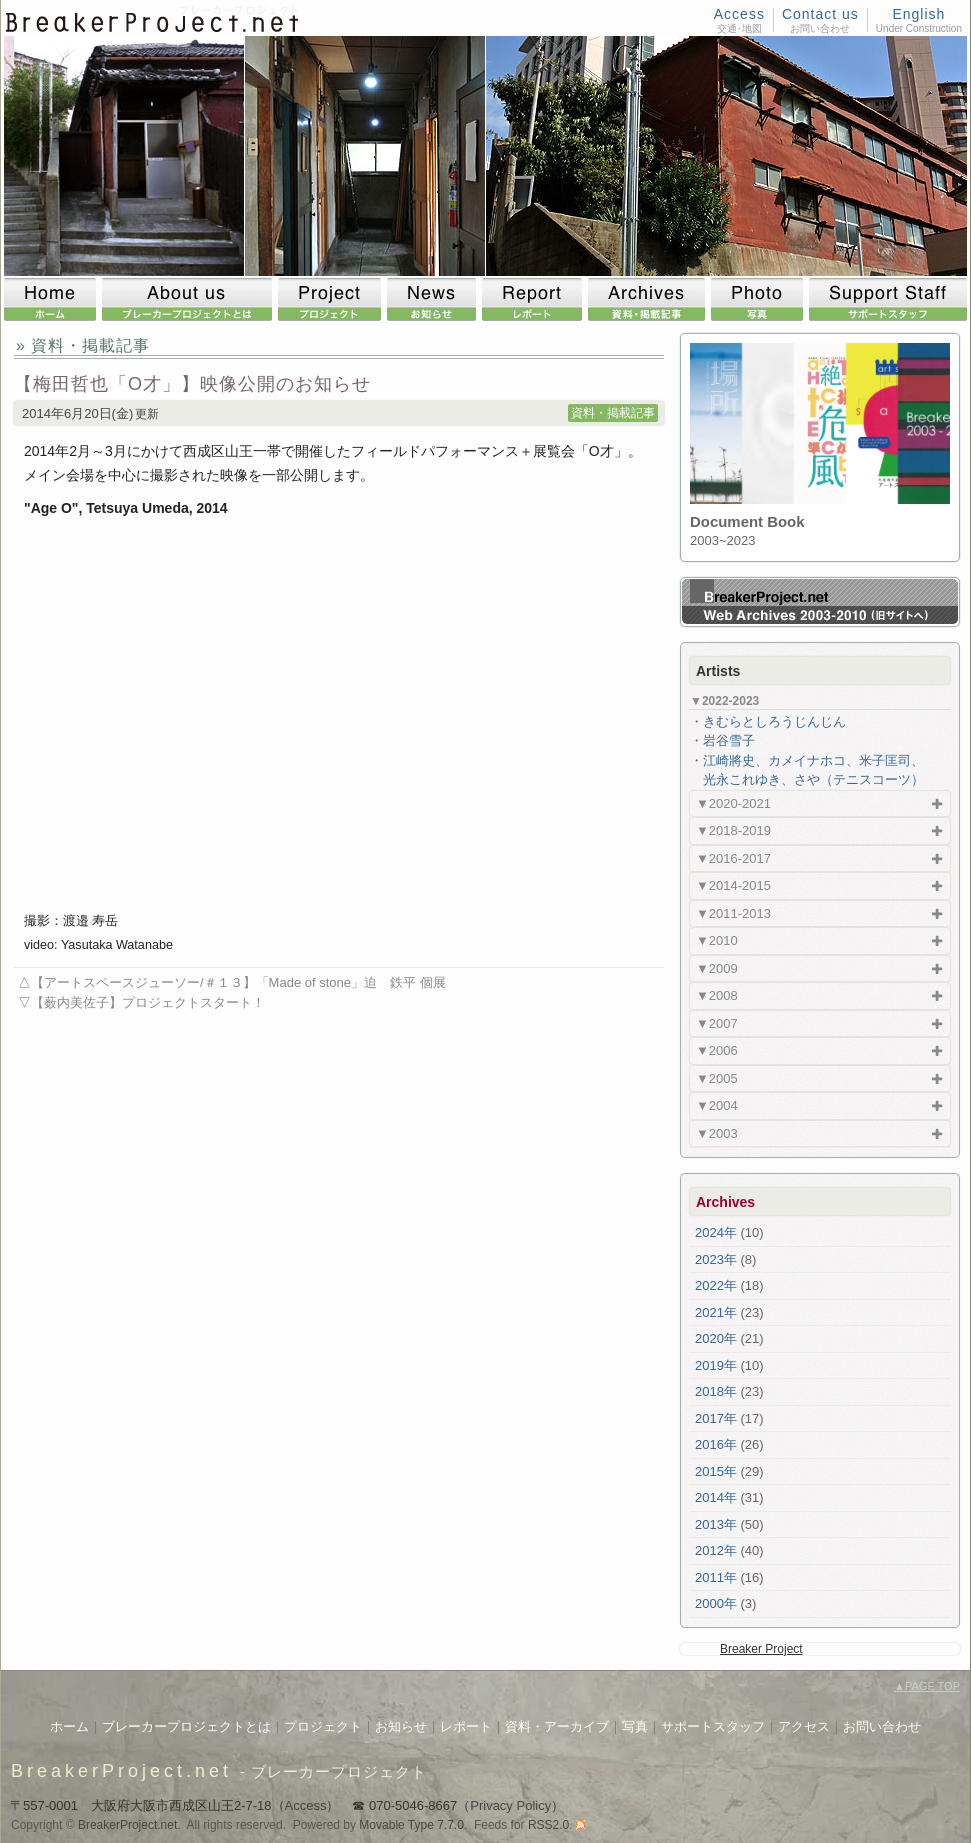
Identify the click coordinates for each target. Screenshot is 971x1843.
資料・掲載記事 (613, 413)
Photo (760, 299)
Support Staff (888, 299)
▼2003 (717, 1133)
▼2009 (717, 968)
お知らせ (401, 1726)
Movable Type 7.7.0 (411, 1825)
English (918, 14)
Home (53, 299)
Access (739, 14)
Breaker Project (761, 1649)
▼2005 (717, 1078)
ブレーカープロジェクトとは (186, 1726)
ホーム (69, 1726)
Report (535, 299)
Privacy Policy (510, 1805)
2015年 (716, 1471)
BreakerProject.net (121, 1771)
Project (332, 299)
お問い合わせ (882, 1726)
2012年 (716, 1550)
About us (190, 299)
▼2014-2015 (733, 885)
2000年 (716, 1603)
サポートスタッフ (713, 1726)
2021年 (716, 1312)
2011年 (716, 1577)
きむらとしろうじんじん (774, 721)
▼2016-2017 (733, 858)
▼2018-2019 (733, 830)
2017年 (716, 1418)
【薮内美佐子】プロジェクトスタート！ (148, 1002)
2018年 (716, 1391)
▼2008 (717, 995)
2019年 (716, 1365)
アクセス (804, 1726)
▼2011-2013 (733, 913)
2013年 (716, 1524)
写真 (635, 1726)
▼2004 (717, 1105)
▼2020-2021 (733, 803)
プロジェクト (323, 1726)
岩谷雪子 (729, 740)
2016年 (716, 1444)
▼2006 (717, 1050)
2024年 (716, 1232)
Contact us (820, 14)
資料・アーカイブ (557, 1726)
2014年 (716, 1497)
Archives (649, 299)
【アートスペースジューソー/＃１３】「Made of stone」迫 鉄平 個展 (238, 982)
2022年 (716, 1285)
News (434, 299)
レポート (466, 1726)
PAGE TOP (927, 1686)
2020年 (716, 1338)
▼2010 (717, 940)
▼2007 (717, 1023)
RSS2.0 (548, 1825)
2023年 (716, 1259)
